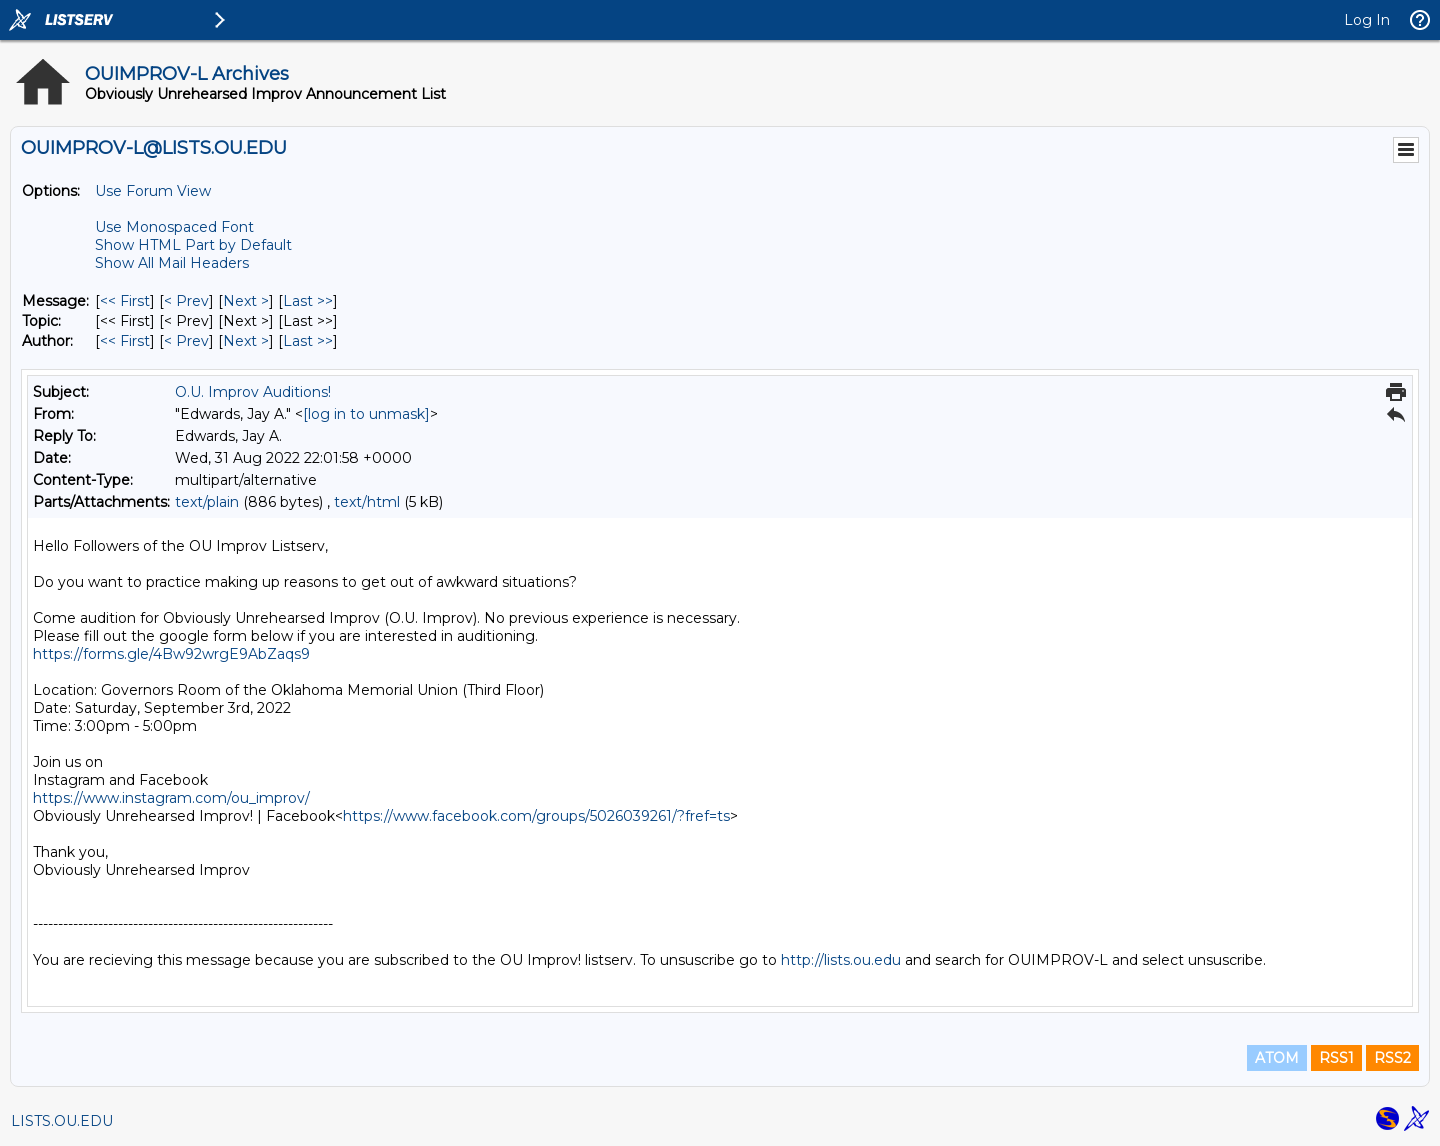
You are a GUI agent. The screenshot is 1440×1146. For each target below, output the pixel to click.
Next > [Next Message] (246, 301)
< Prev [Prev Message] (186, 301)
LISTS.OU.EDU (62, 1121)
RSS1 (1336, 1058)
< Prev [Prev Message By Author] (186, 341)
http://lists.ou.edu (841, 960)
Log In (1367, 20)
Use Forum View (153, 191)
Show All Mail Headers (172, 263)
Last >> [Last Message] (308, 301)
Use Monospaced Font (174, 227)
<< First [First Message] (125, 301)
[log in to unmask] (366, 414)
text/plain (207, 502)
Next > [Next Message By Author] (246, 341)
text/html (367, 502)
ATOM (1277, 1058)
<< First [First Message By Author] (125, 341)
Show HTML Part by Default (193, 245)
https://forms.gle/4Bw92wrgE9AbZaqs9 (171, 654)
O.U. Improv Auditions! (253, 392)
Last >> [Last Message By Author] (308, 341)
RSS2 (1392, 1058)
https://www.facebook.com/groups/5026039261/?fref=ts (536, 816)
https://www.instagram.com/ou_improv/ (171, 798)
